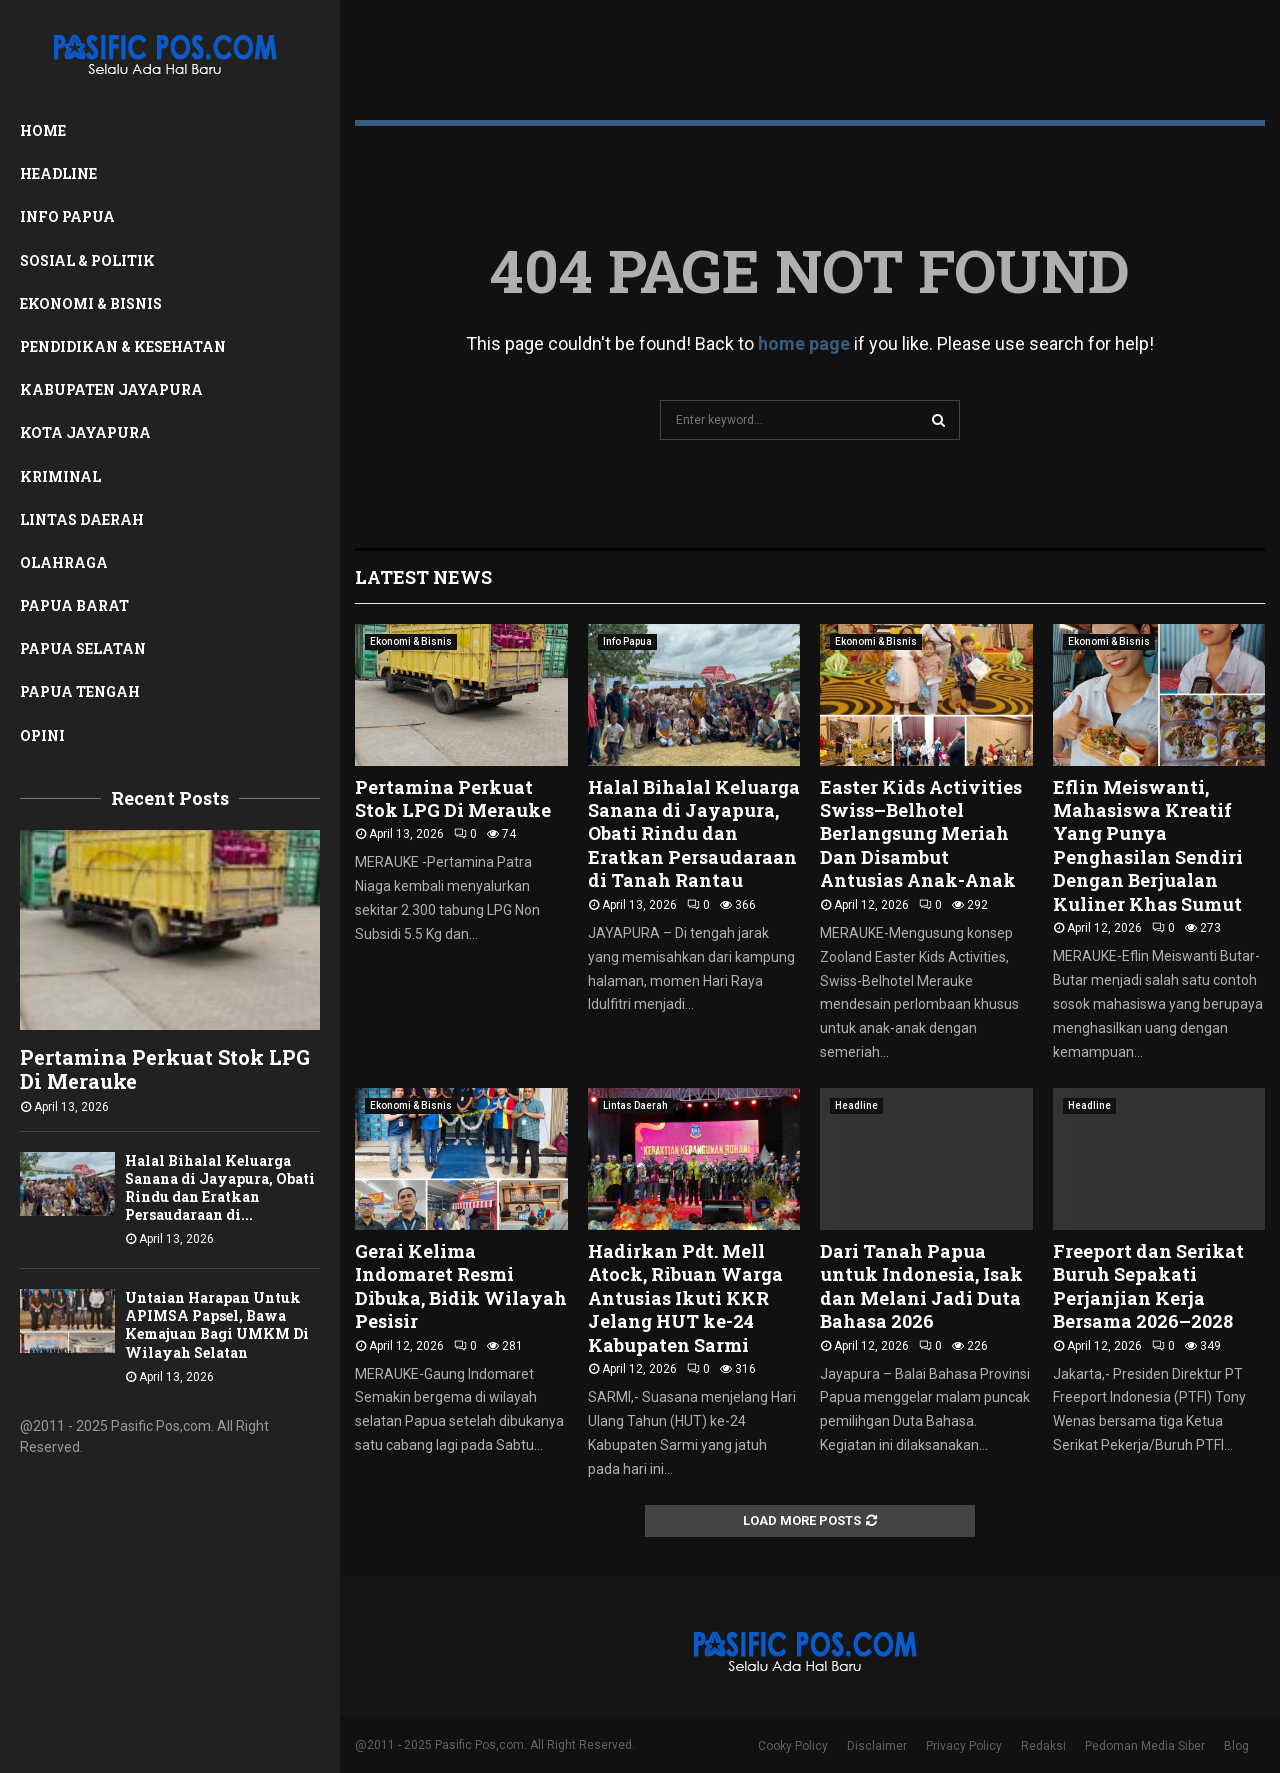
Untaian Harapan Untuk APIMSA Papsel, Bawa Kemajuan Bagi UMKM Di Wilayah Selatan (217, 1324)
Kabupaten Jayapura (111, 389)
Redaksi (1043, 1746)
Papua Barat (74, 605)
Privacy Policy (964, 1746)
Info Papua (67, 216)
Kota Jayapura (85, 432)
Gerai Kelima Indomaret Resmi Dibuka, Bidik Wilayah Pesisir (461, 1286)
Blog (1236, 1746)
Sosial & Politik (87, 260)
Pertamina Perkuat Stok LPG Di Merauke (165, 1069)
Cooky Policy (793, 1746)
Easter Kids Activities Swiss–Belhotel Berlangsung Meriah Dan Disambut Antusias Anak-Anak (921, 834)
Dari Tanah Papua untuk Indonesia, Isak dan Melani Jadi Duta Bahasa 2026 (921, 1286)
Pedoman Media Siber (1145, 1746)
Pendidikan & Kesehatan (123, 346)
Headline (58, 173)
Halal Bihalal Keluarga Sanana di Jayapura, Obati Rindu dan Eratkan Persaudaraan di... (220, 1187)
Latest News (423, 577)
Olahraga (64, 562)
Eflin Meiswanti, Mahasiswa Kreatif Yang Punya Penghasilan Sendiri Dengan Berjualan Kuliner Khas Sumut (1148, 845)
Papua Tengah (80, 691)
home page (804, 343)
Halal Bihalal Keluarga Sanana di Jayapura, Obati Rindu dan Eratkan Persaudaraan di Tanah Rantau (694, 834)
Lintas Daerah (82, 519)
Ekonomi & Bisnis (91, 303)
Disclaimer (877, 1746)
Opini (42, 735)
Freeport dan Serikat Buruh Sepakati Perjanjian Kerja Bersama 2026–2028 (1148, 1286)
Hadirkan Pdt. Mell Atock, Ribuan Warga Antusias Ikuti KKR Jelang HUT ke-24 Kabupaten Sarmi (685, 1298)
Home (43, 130)
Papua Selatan (83, 648)
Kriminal (60, 476)
